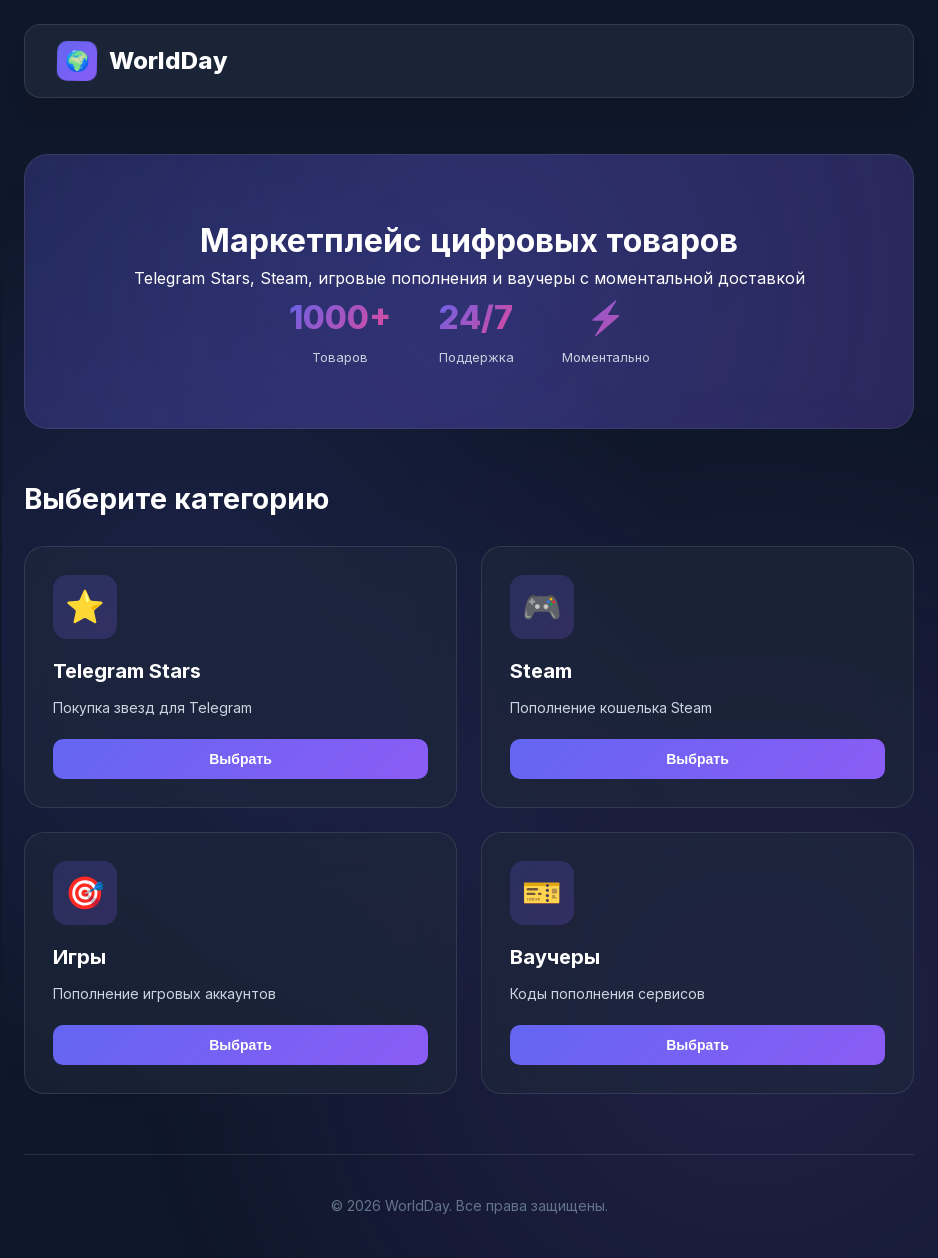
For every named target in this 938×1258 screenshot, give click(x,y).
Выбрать (240, 759)
